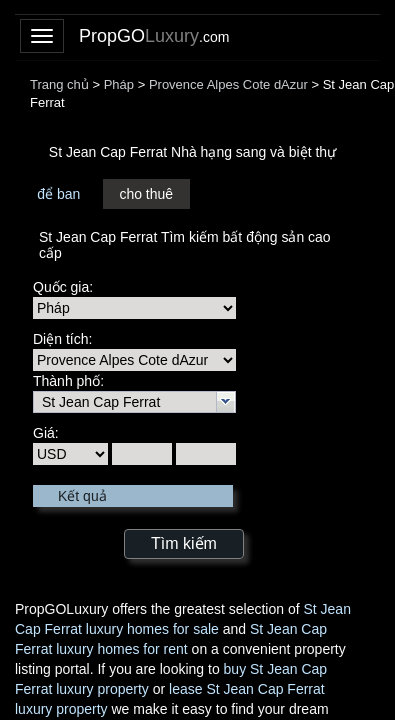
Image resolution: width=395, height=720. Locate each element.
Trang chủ (59, 84)
